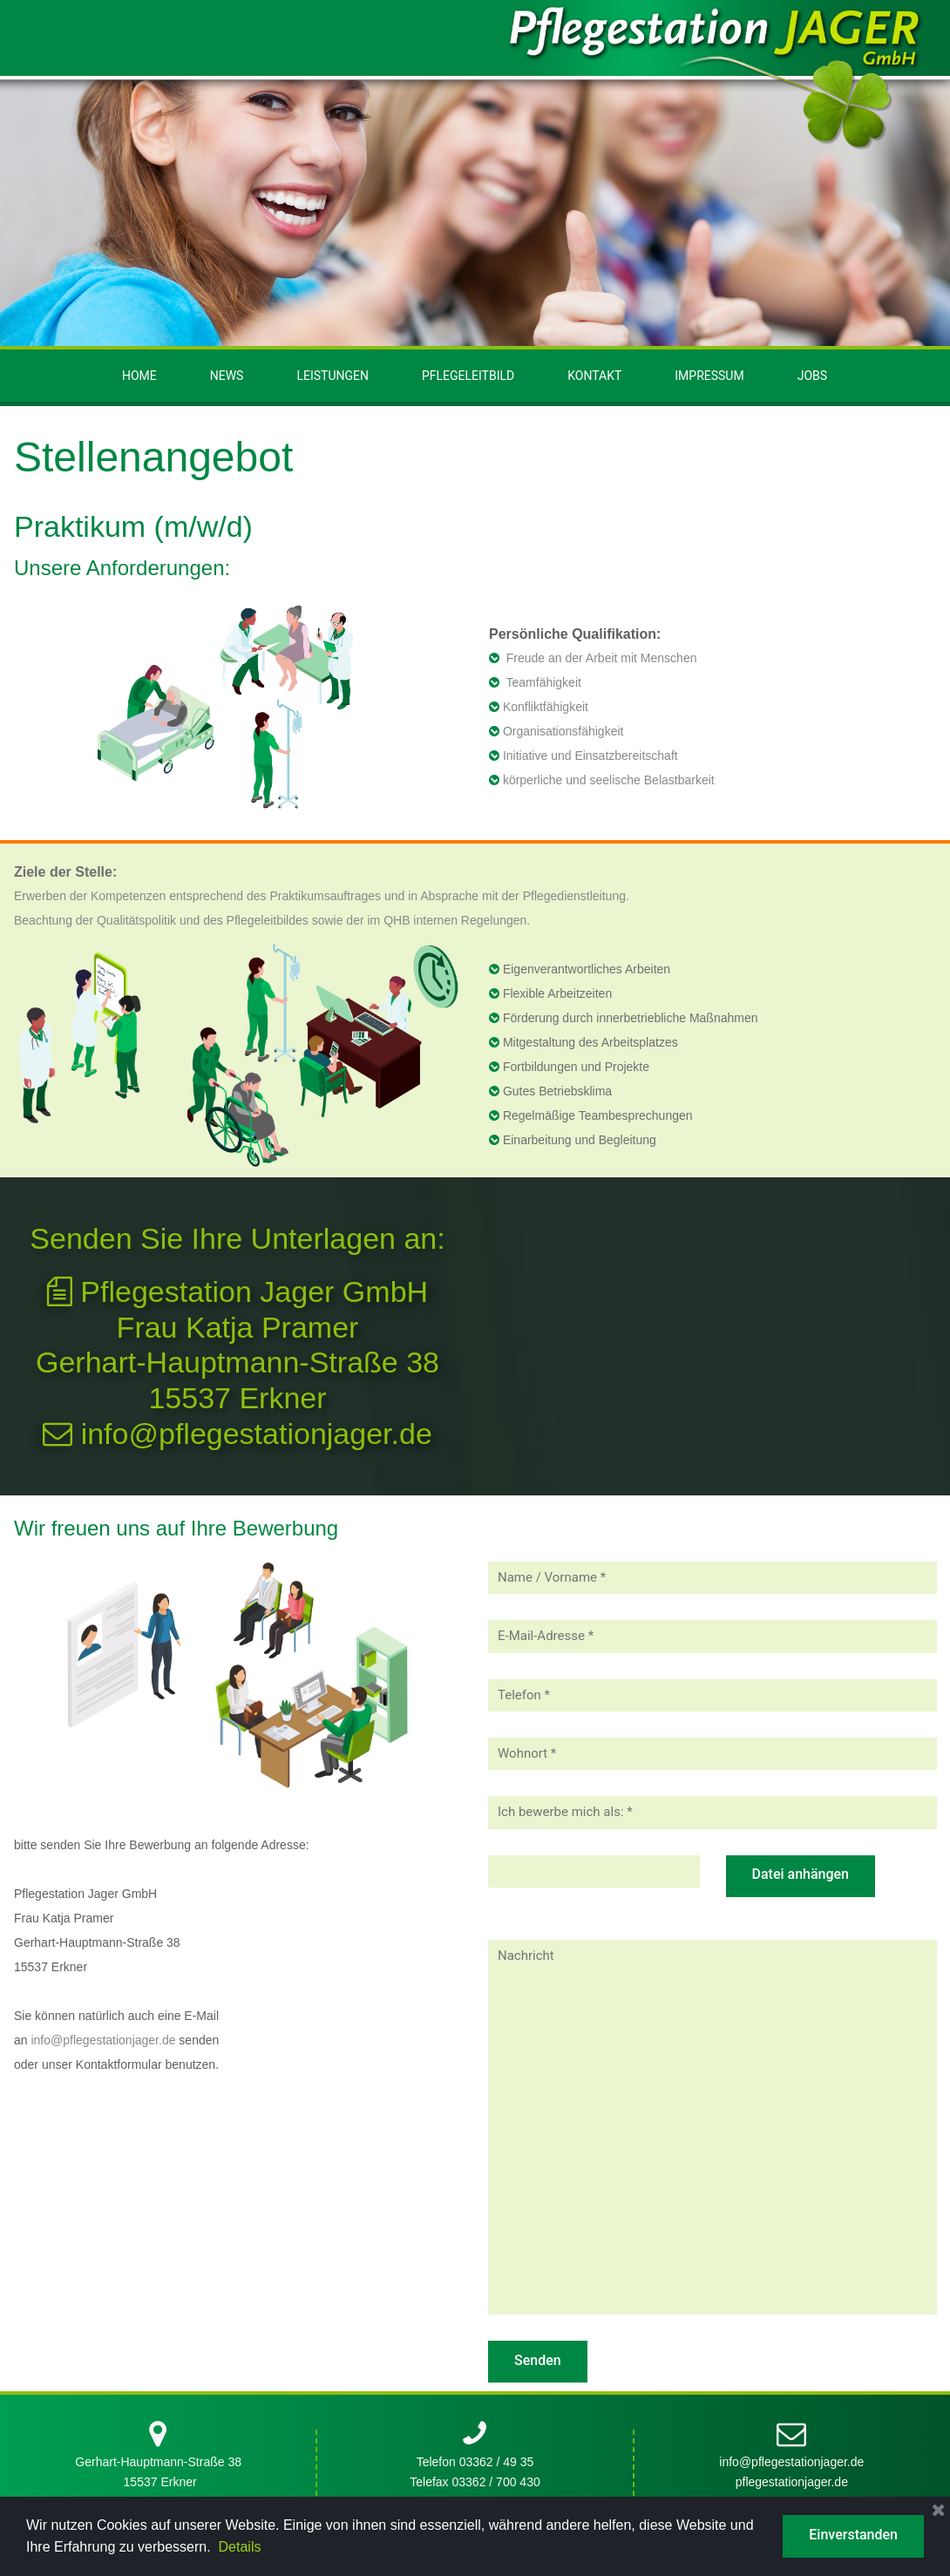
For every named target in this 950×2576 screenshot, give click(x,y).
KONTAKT (594, 376)
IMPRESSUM (709, 376)
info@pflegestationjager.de (237, 1433)
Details (240, 2546)
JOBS (812, 376)
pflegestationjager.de (792, 1645)
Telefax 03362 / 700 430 (474, 1645)
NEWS (227, 376)
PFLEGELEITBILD (468, 376)
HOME (139, 376)
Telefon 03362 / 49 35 (475, 1626)
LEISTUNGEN (332, 376)
